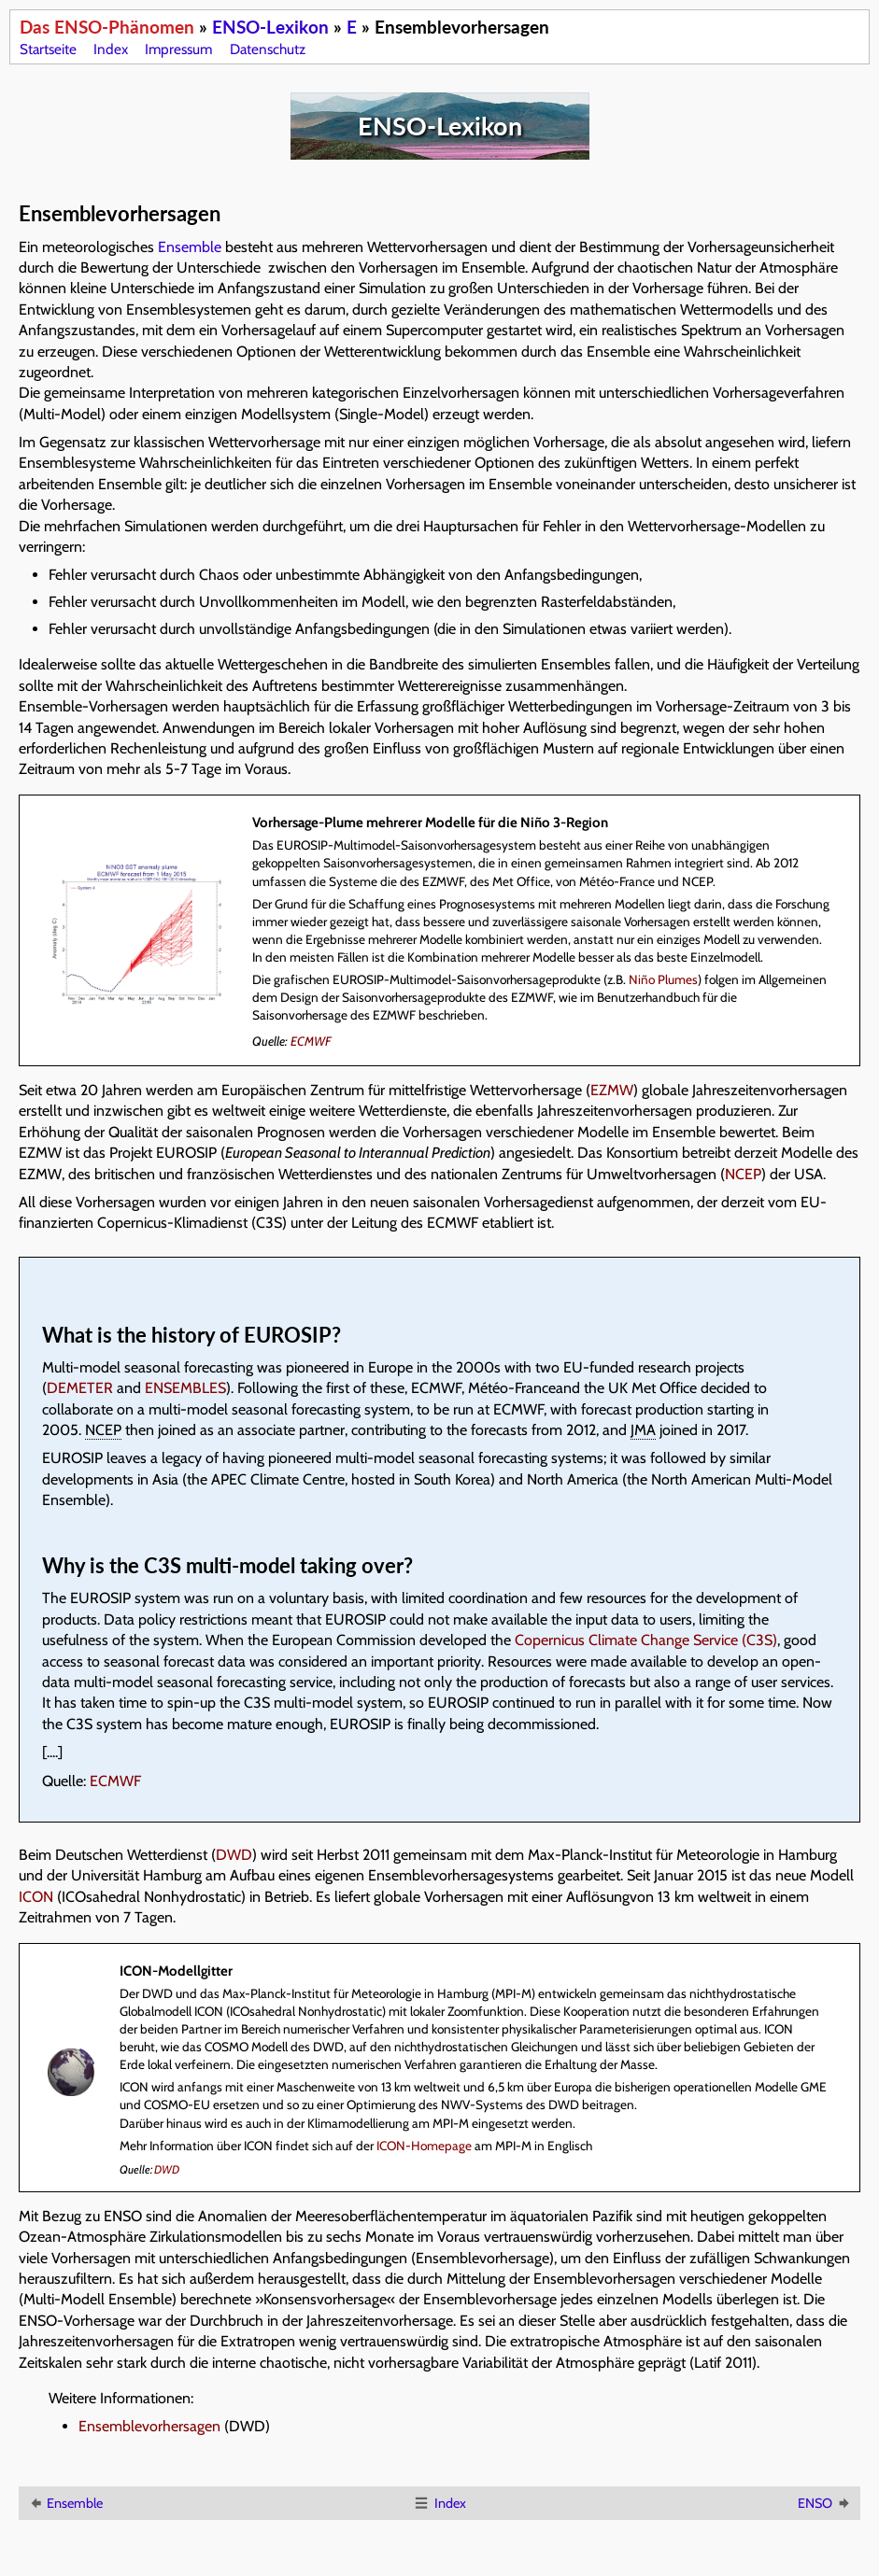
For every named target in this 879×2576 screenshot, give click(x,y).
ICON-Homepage (424, 2145)
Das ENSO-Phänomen (107, 26)
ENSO (825, 2503)
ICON (36, 1897)
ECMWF (311, 1041)
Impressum (178, 49)
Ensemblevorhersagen (149, 2426)
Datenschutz (267, 49)
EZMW (611, 1090)
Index (110, 49)
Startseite (48, 49)
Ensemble (189, 247)
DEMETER (80, 1388)
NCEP (743, 1174)
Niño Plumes (663, 979)
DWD (234, 1855)
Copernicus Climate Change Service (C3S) (646, 1640)
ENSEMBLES (185, 1388)
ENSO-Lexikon (270, 26)
